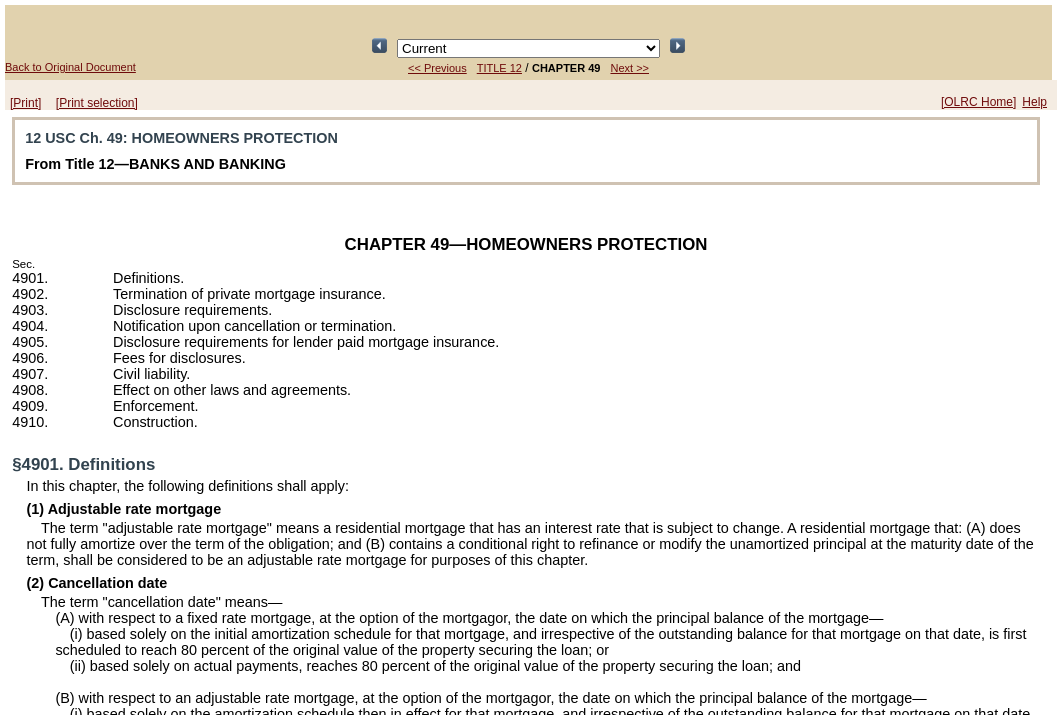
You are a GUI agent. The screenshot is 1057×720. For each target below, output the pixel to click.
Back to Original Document (70, 67)
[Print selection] (97, 103)
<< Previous (437, 68)
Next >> (629, 68)
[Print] (25, 103)
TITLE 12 (499, 68)
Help (1034, 102)
